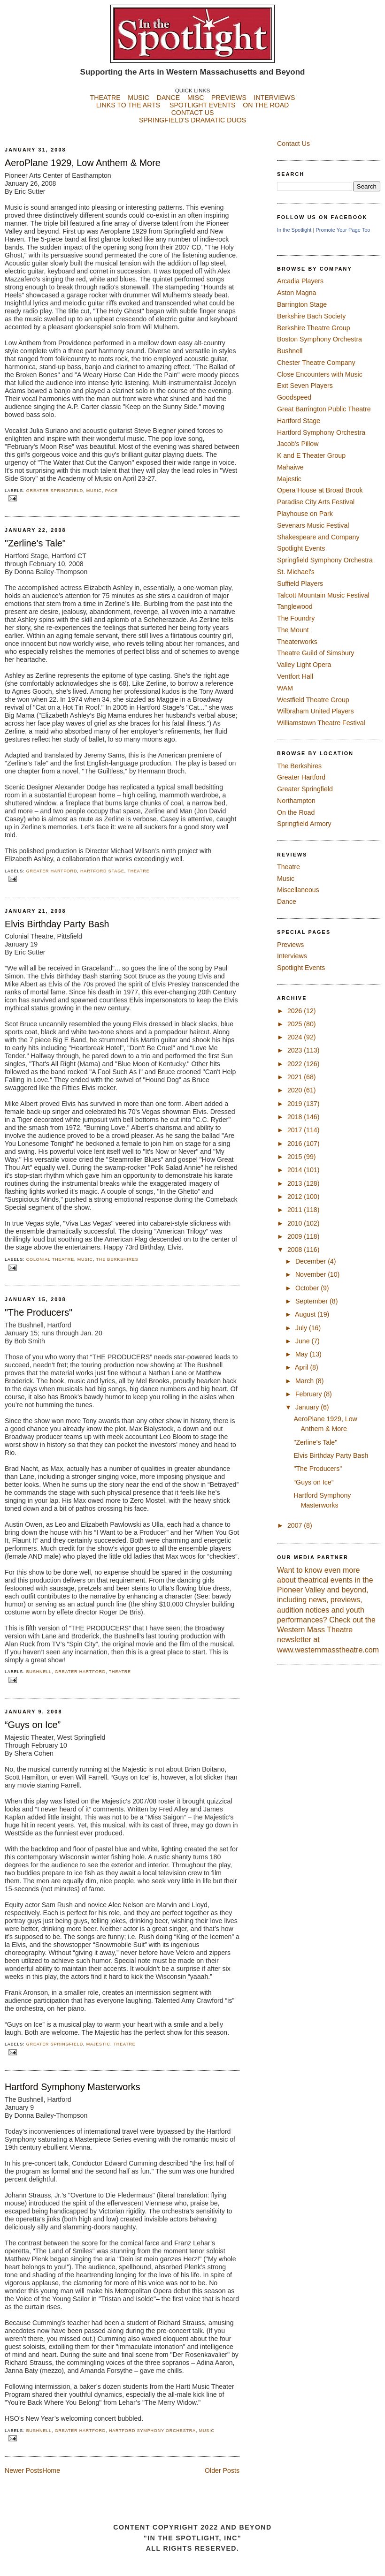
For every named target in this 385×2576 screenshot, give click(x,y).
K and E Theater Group (311, 455)
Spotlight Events (301, 548)
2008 (295, 1249)
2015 (295, 1156)
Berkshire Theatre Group (313, 328)
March (305, 1381)
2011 (295, 1209)
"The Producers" (38, 1312)
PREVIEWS (228, 97)
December (311, 1261)
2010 (295, 1223)
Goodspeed (294, 397)
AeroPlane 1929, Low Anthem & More (83, 163)
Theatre (138, 871)
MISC (195, 97)
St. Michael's (296, 572)
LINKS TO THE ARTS (128, 105)
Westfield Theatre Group (313, 700)
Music (94, 490)
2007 (295, 1525)
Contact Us (293, 143)
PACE (111, 490)
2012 (295, 1196)
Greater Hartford (51, 871)
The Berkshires (117, 1259)
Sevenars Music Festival (313, 525)
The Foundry (296, 618)
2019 (295, 1103)
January (308, 1407)
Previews (290, 944)
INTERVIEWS (274, 97)
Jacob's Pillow (297, 443)
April (302, 1367)
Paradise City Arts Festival (315, 502)
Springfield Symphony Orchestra (325, 560)
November (311, 1274)
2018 (295, 1117)
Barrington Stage (302, 304)
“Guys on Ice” (33, 1725)
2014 (295, 1170)
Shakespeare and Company (318, 537)
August (306, 1314)
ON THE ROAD (266, 105)
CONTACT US (192, 112)
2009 (295, 1236)
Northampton (296, 800)
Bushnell (39, 1671)
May (302, 1354)
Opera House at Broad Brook (320, 490)
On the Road (296, 812)
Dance (286, 901)
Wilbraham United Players (315, 711)
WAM (285, 688)
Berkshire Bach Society (311, 316)
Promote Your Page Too (343, 230)
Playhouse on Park (305, 513)
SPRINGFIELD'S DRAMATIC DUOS (192, 127)
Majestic (98, 2044)
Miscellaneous (298, 890)
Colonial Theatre (50, 1259)
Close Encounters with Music (319, 374)
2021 (295, 1077)
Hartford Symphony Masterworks (72, 2087)
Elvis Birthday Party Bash (57, 924)
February (309, 1394)
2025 (295, 1024)
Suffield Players (300, 583)
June (303, 1341)
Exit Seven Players (305, 385)
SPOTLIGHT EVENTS (206, 105)
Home (51, 2470)
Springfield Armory (304, 823)
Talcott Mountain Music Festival (323, 595)
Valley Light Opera (304, 664)
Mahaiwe (290, 467)
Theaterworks (297, 641)
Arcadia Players (300, 281)
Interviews (292, 956)
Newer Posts (23, 2470)
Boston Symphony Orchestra (319, 339)
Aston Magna (296, 292)
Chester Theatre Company (316, 362)
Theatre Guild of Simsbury (315, 653)
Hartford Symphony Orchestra (152, 2430)
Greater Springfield (54, 490)
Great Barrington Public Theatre (324, 409)
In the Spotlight (294, 230)
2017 (295, 1130)
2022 (295, 1064)
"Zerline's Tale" (35, 543)
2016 (295, 1143)
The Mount (293, 630)
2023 (295, 1050)
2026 (295, 1011)
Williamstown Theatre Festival (321, 723)
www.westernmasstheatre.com (328, 1650)
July (302, 1328)
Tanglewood (295, 606)
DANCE (168, 97)
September (312, 1301)
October (308, 1288)
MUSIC (138, 97)
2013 (295, 1183)
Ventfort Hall (295, 676)
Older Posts (222, 2470)
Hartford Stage (102, 871)
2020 (295, 1090)
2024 (295, 1037)
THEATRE (105, 97)
